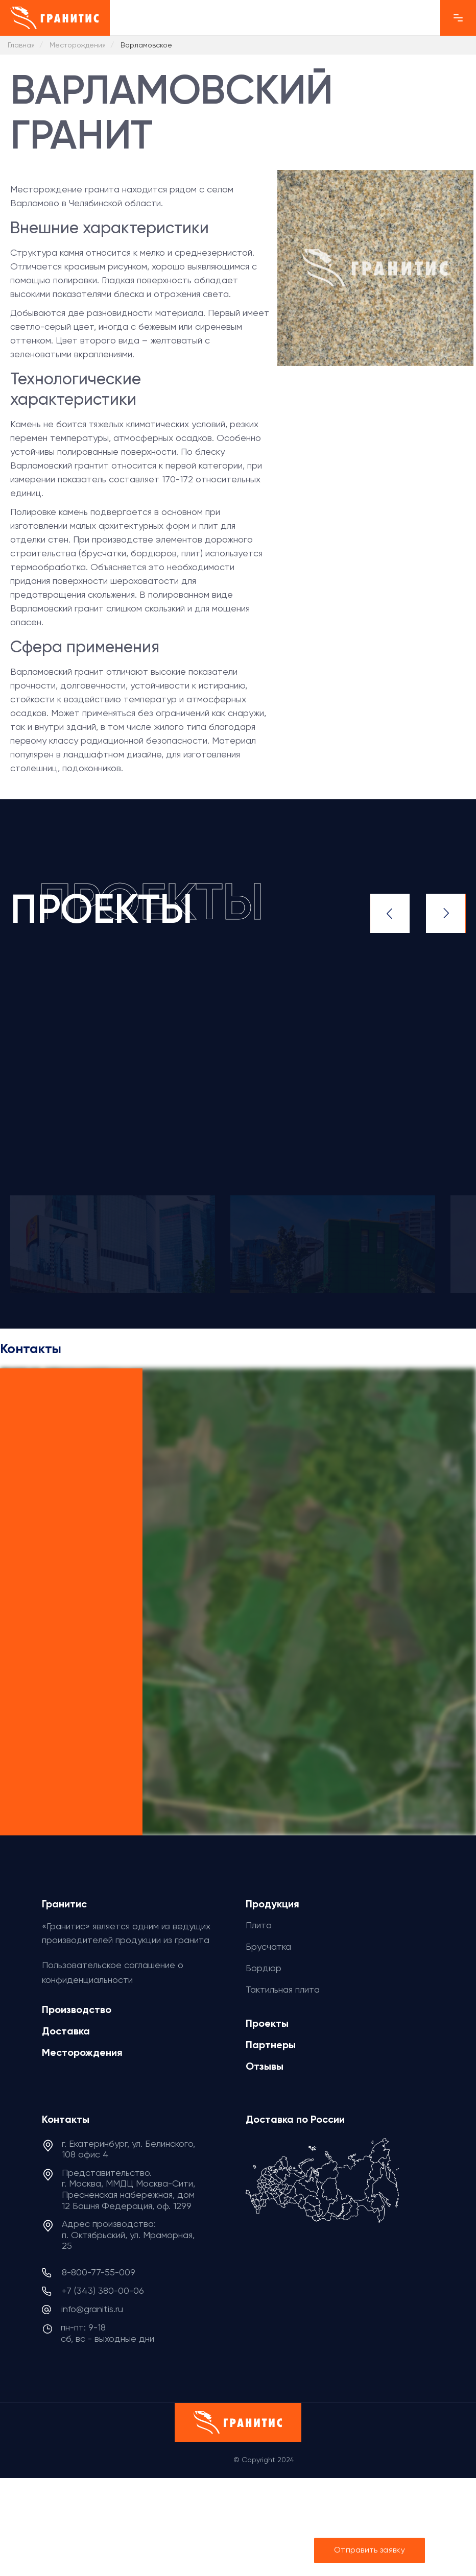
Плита (259, 1925)
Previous (390, 913)
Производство (76, 2009)
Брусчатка (268, 1946)
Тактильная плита (283, 1989)
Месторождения (82, 2052)
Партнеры (271, 2045)
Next (446, 913)
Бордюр (263, 1967)
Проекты (267, 2023)
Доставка (66, 2031)
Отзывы (264, 2066)
